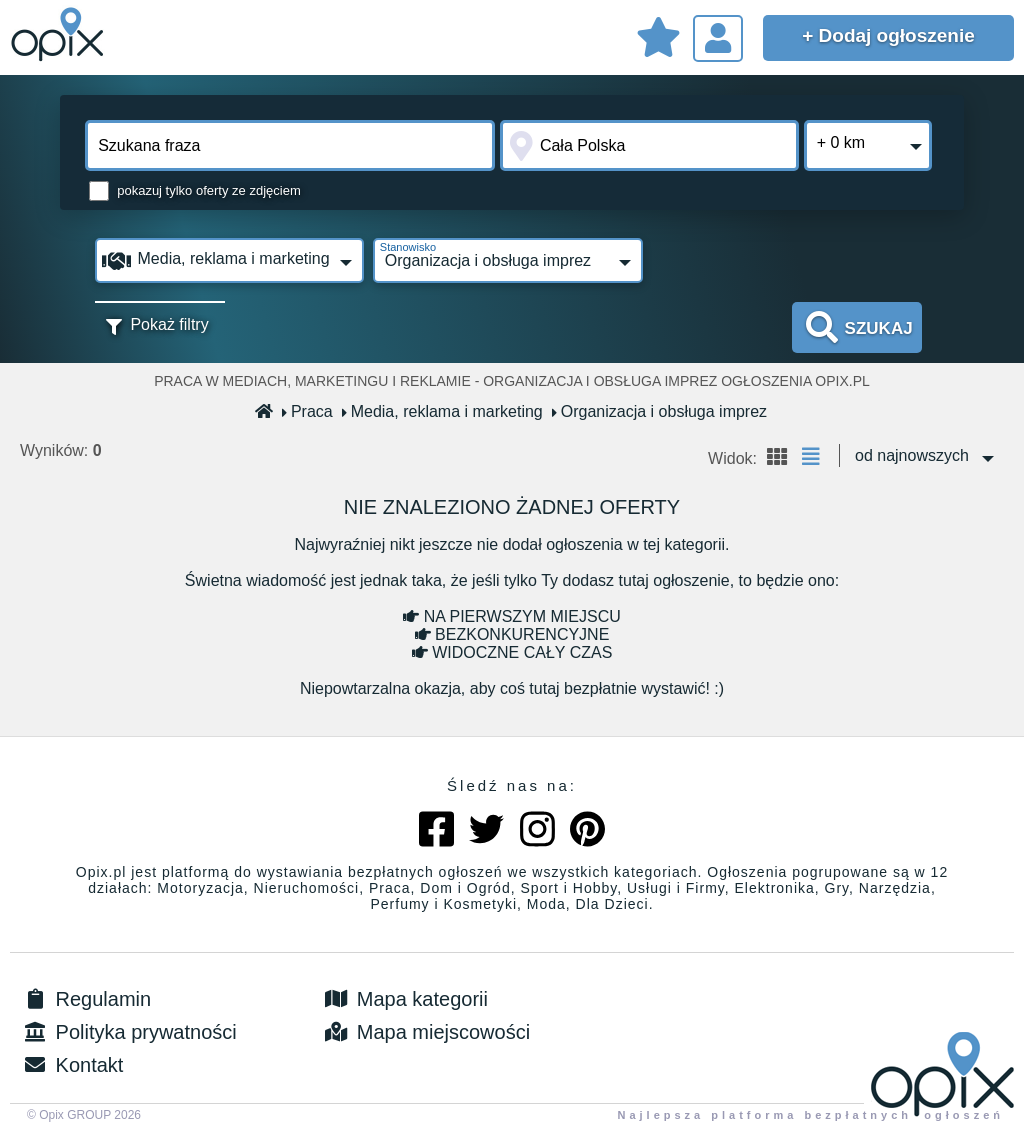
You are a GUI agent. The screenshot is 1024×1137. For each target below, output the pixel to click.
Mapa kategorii (404, 999)
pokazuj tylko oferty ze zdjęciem (209, 190)
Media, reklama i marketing (443, 411)
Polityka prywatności (128, 1032)
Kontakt (71, 1065)
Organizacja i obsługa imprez (660, 411)
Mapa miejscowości (425, 1032)
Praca (308, 411)
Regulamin (85, 999)
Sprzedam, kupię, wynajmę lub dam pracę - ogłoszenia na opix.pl (60, 35)
